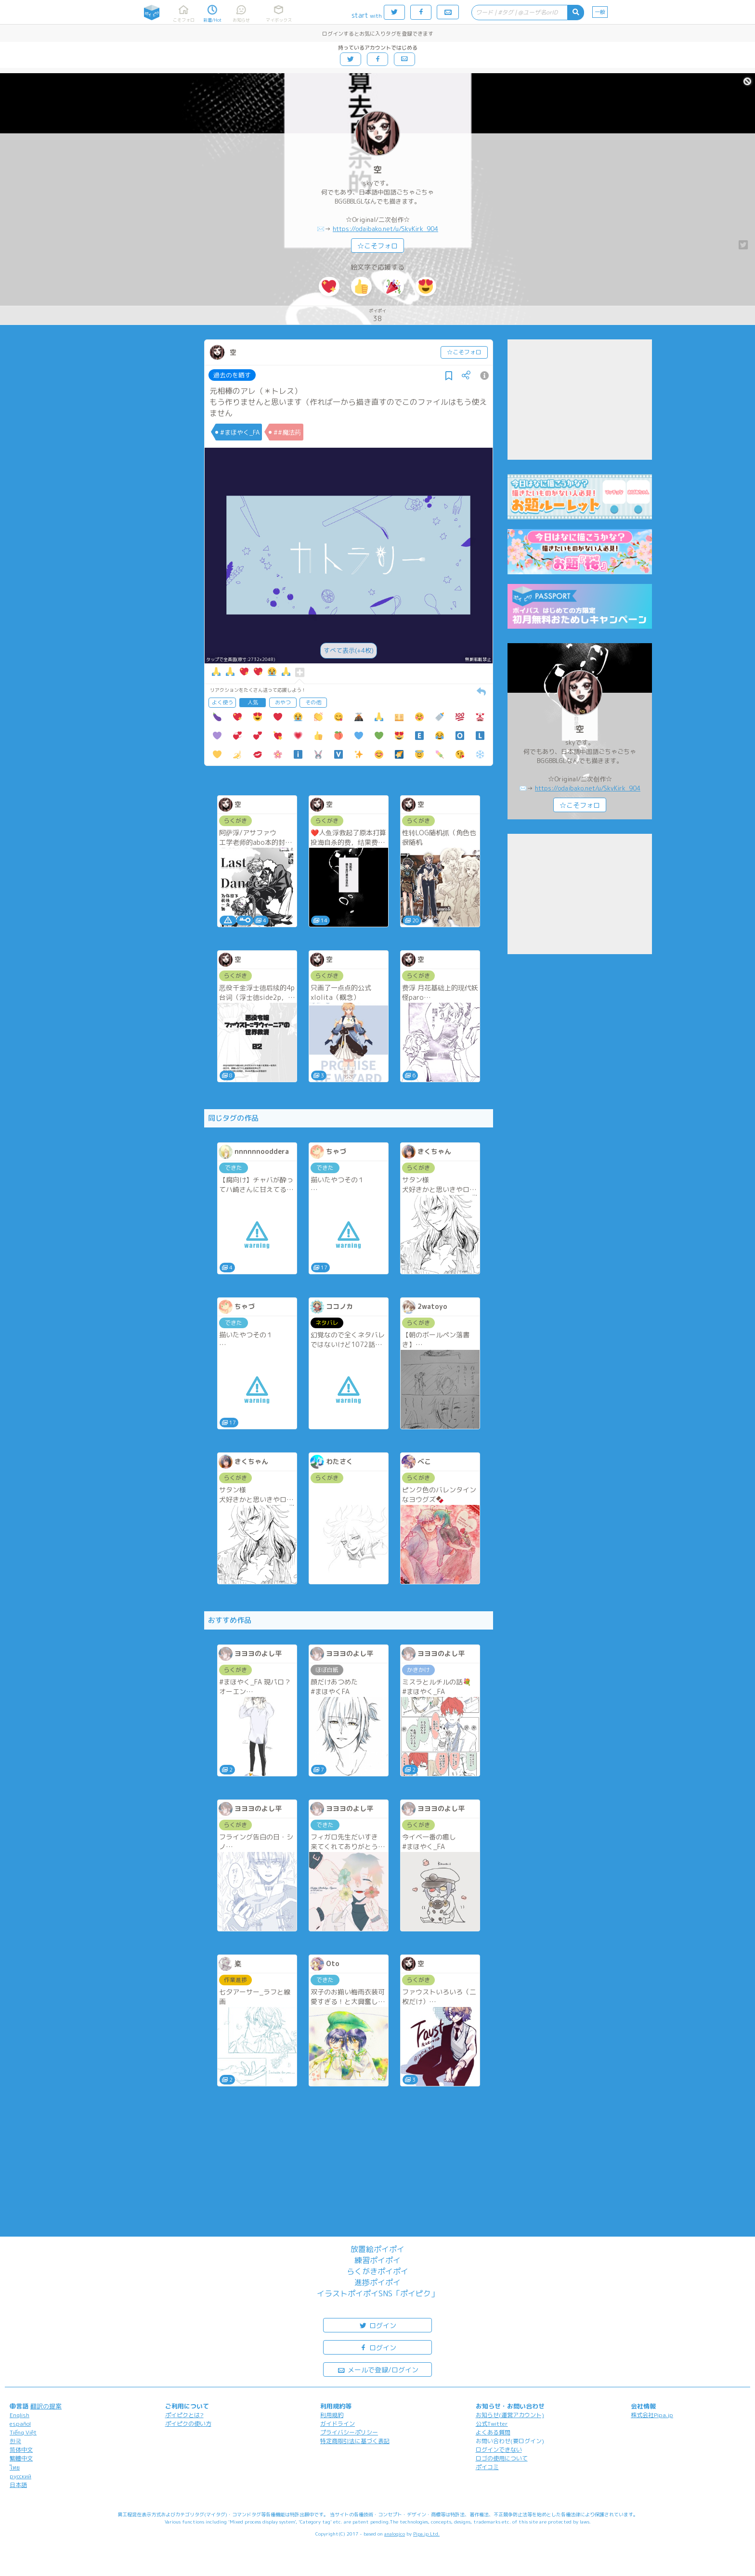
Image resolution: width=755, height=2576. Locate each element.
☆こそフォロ (377, 245)
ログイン (377, 2325)
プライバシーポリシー (349, 2432)
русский (20, 2476)
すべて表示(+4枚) (349, 650)
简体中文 (21, 2450)
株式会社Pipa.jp (652, 2415)
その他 (313, 702)
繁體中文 (21, 2458)
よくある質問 (493, 2432)
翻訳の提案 (46, 2406)
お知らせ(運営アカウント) (510, 2415)
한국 (15, 2441)
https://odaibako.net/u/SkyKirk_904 (385, 228)
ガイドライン (337, 2424)
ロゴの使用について (502, 2458)
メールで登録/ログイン (377, 2369)
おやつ (283, 702)
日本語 (18, 2485)
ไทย (15, 2467)
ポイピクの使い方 (188, 2424)
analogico (394, 2533)
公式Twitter (492, 2424)
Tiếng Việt (23, 2432)
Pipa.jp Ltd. (426, 2533)
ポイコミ (487, 2467)
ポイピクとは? (184, 2415)
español (20, 2424)
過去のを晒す (232, 375)
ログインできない (499, 2450)
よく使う (222, 702)
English (19, 2415)
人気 (252, 702)
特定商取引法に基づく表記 (355, 2441)
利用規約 (331, 2415)
